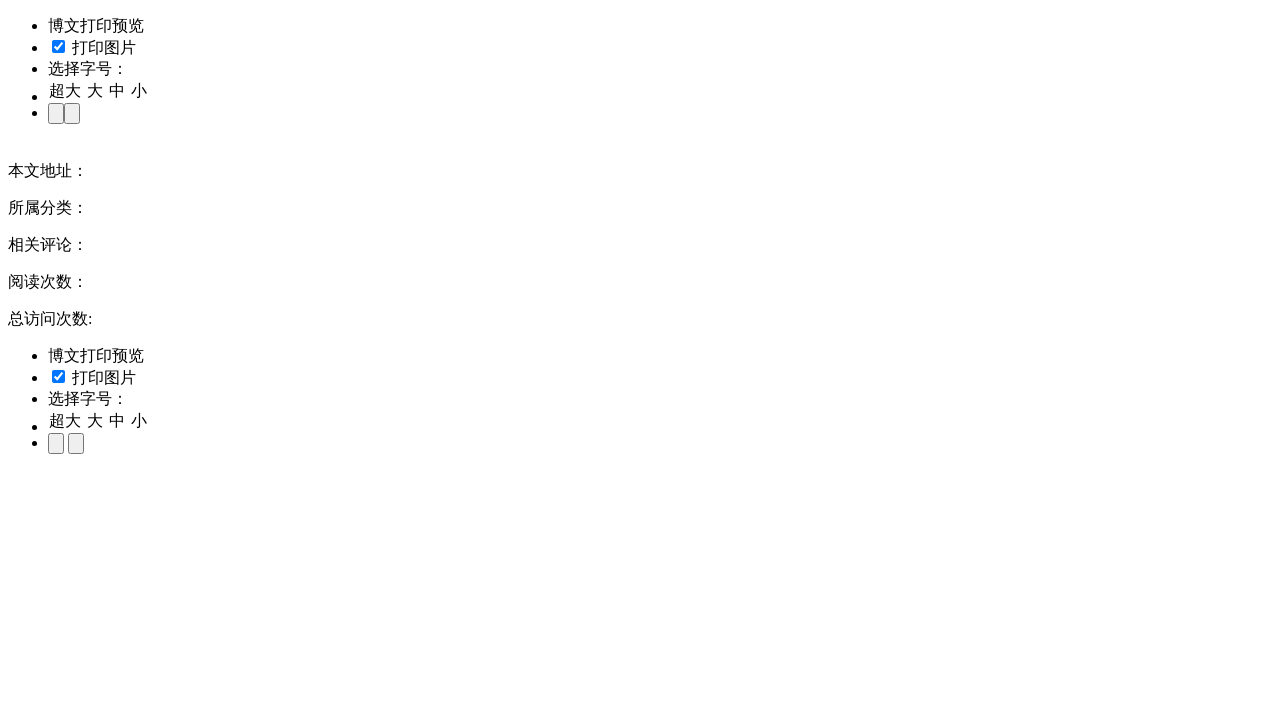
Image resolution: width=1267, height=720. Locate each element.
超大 (65, 90)
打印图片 (94, 47)
